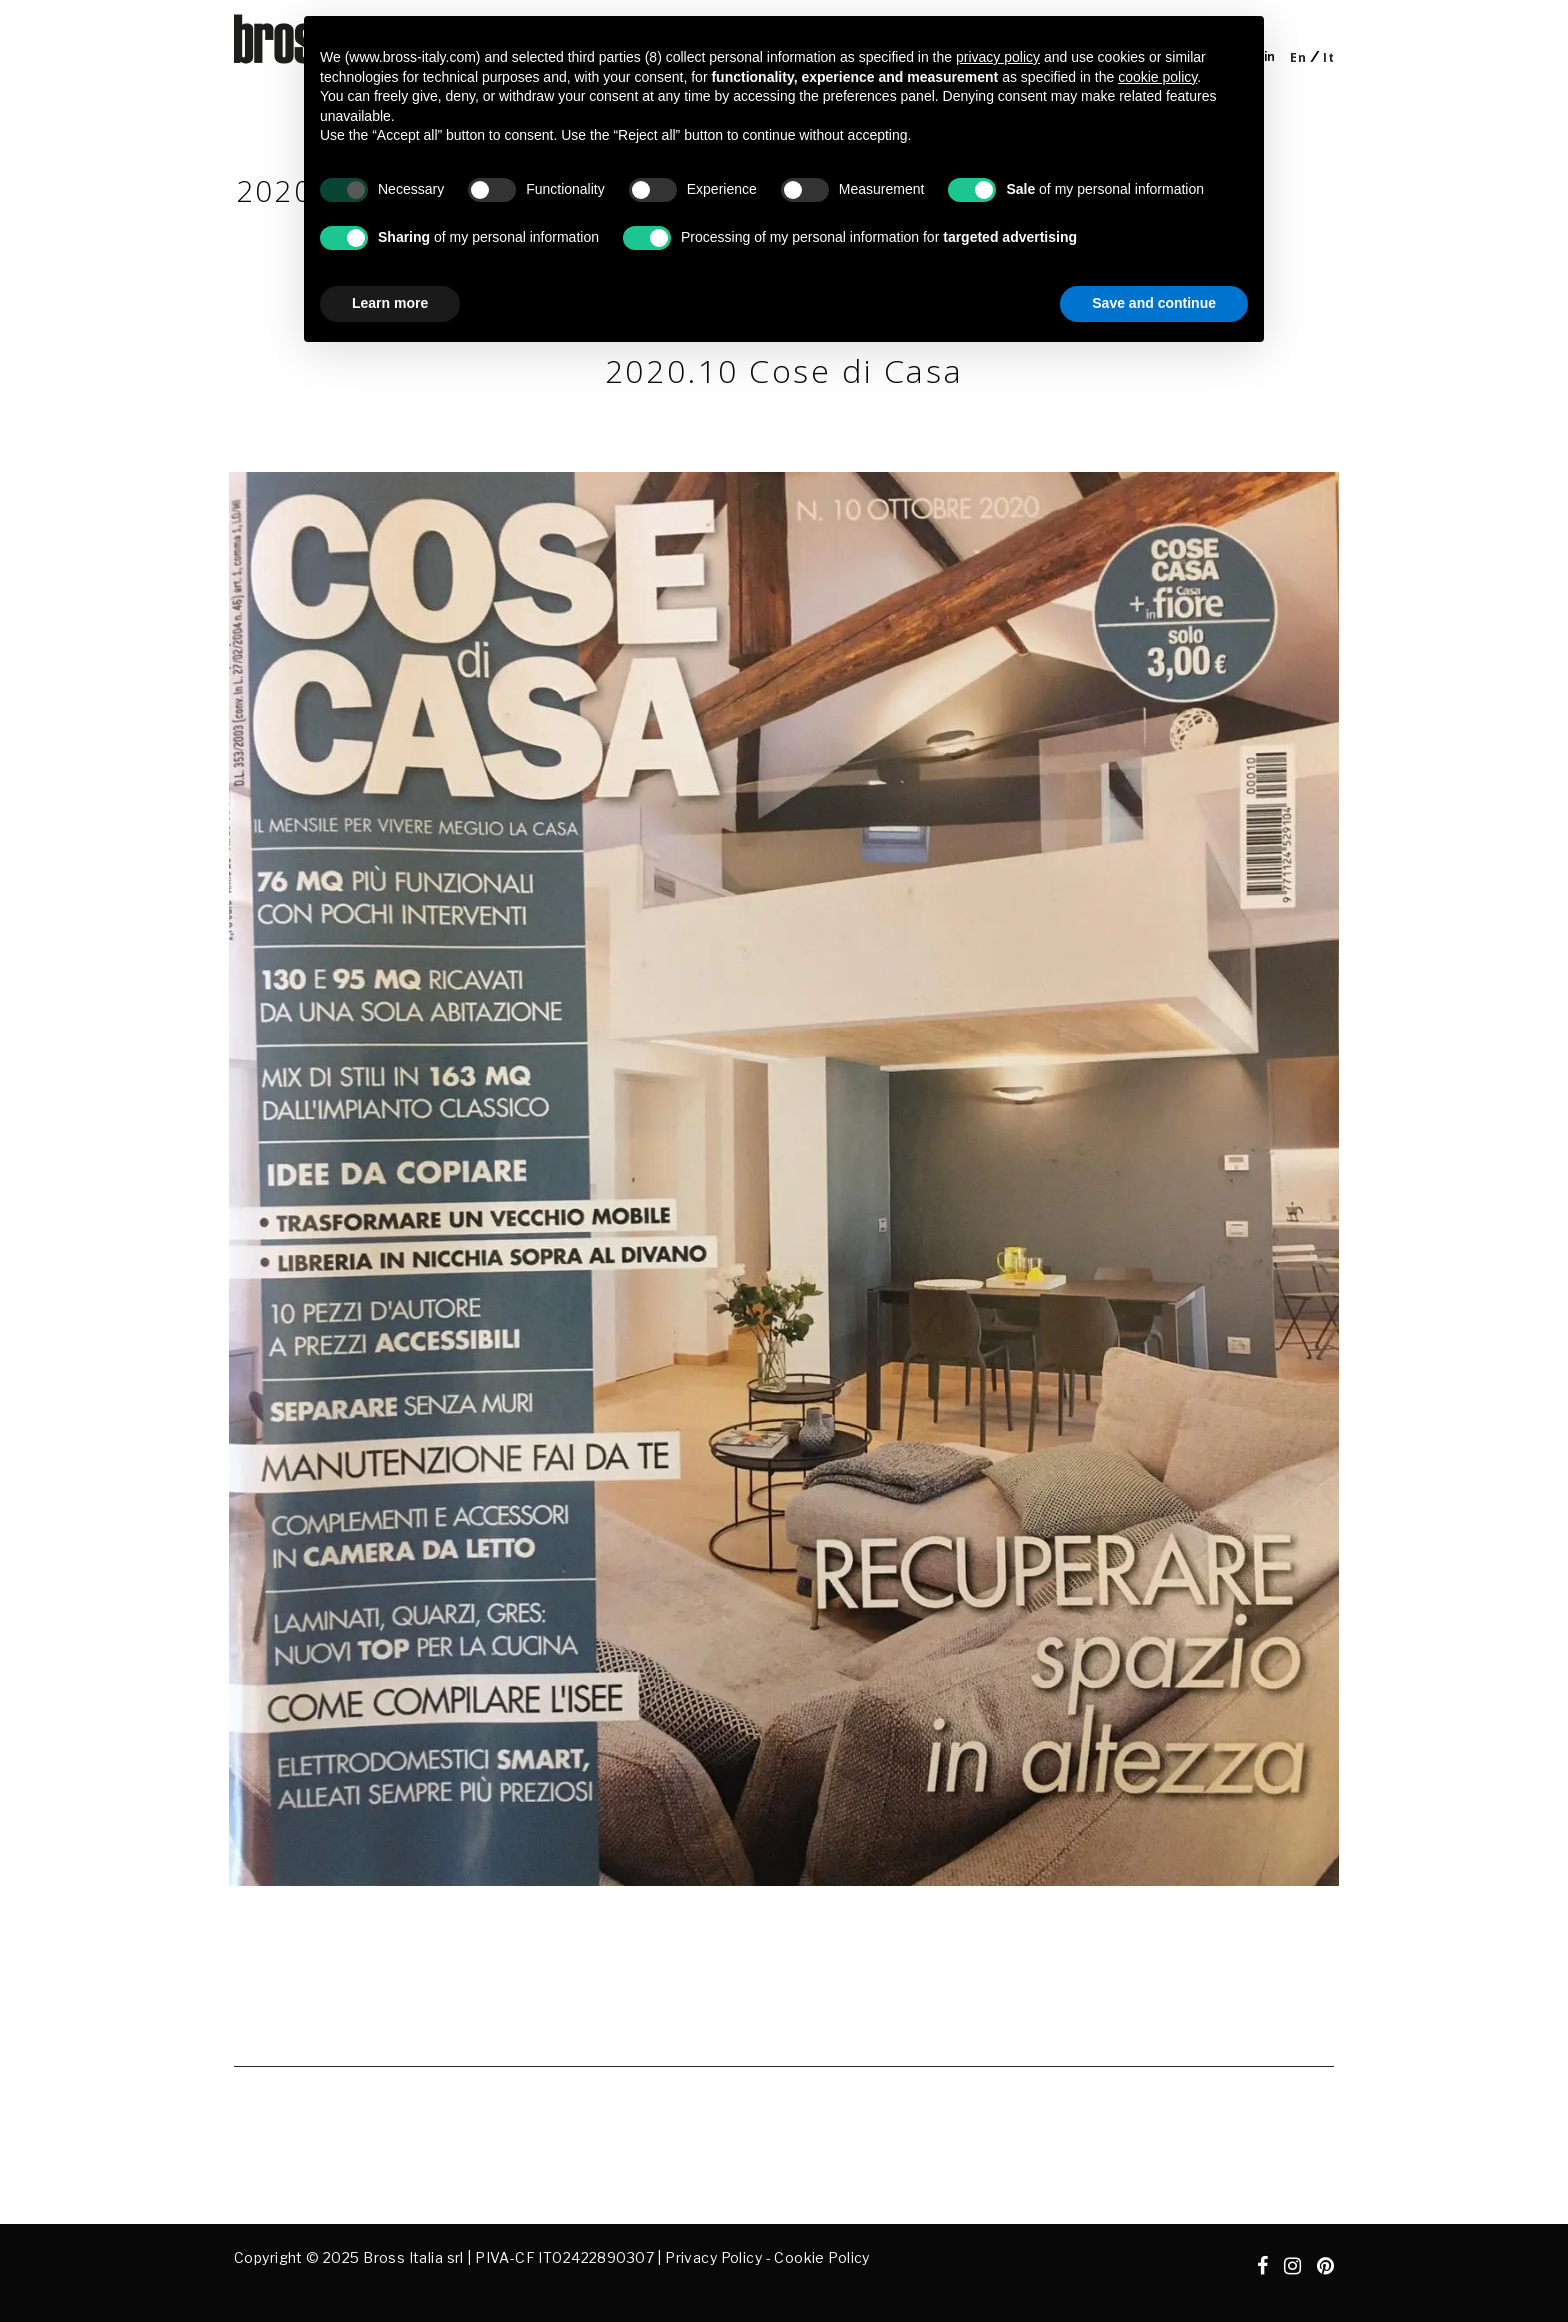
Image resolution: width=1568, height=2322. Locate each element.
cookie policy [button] (1157, 77)
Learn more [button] (390, 303)
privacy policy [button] (998, 57)
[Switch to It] (1328, 57)
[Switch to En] (1298, 57)
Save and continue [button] (1154, 303)
